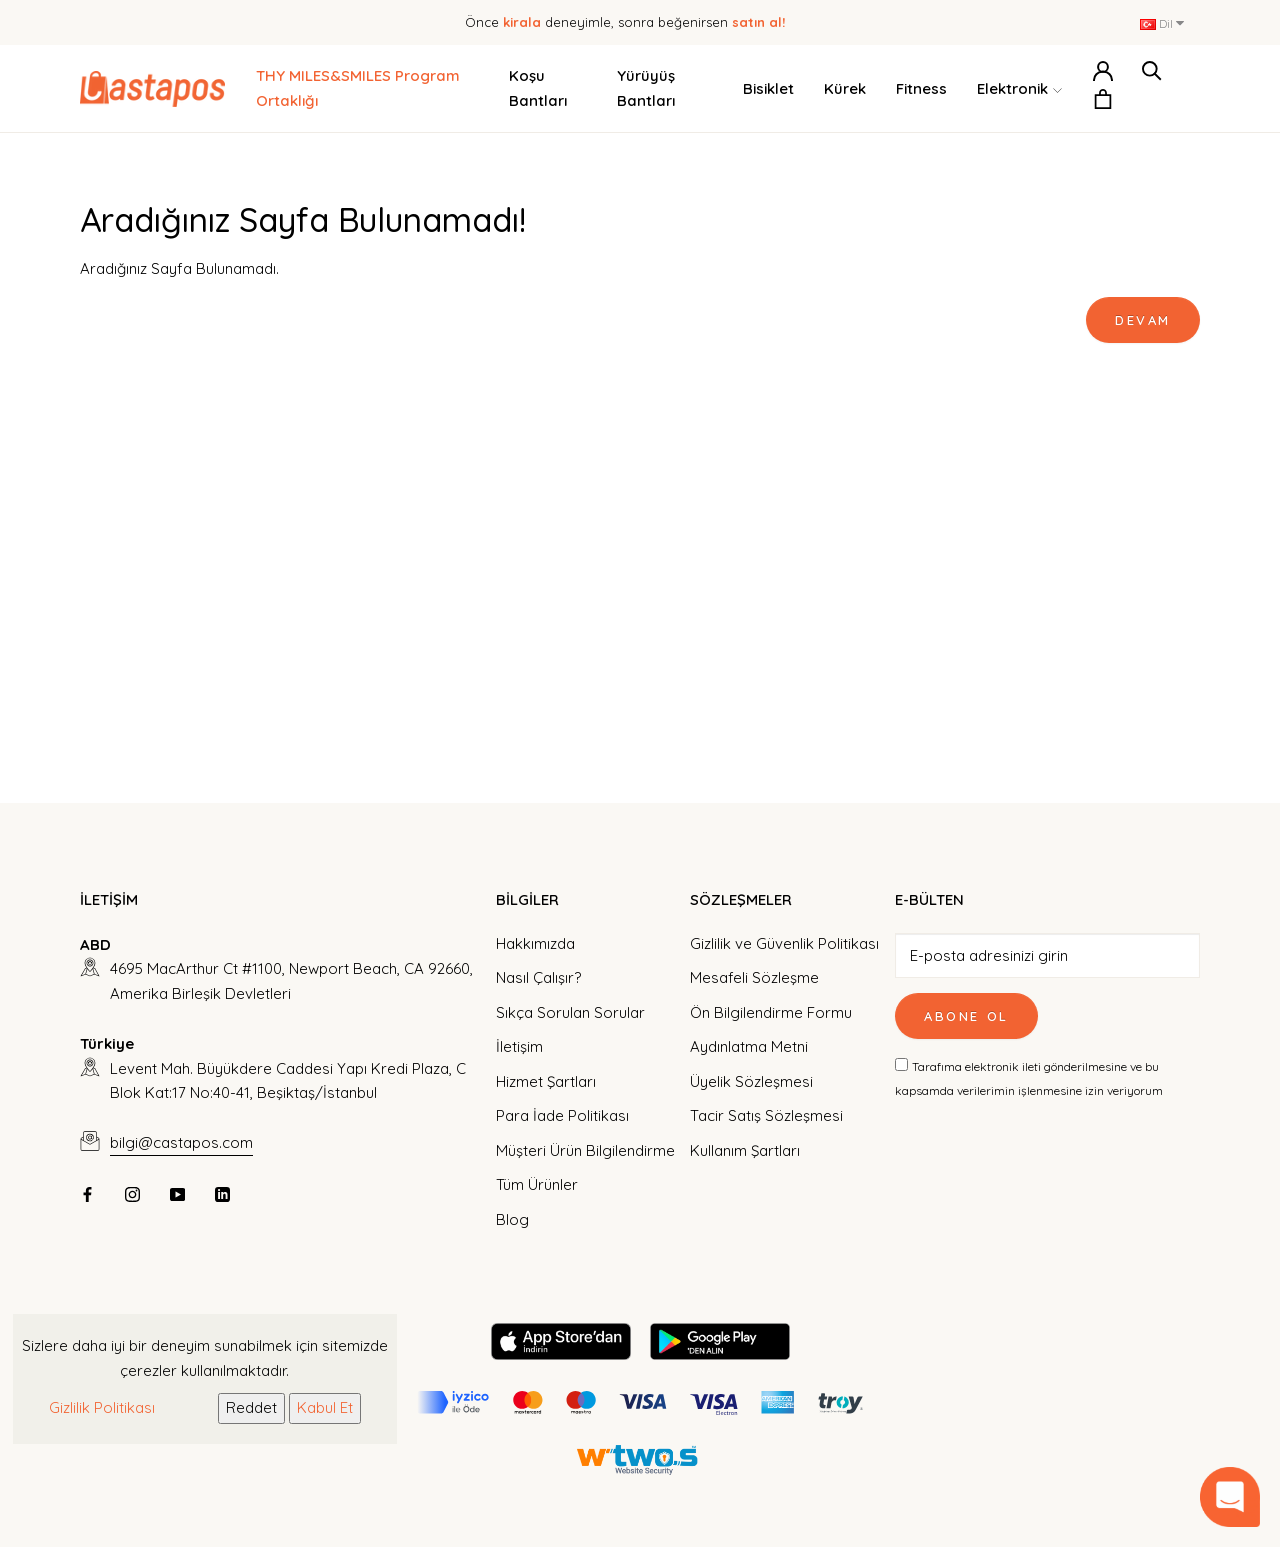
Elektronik (1019, 89)
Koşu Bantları (538, 88)
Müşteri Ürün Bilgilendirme (585, 1150)
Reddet (251, 1407)
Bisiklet (768, 88)
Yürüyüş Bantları (646, 88)
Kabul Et (325, 1407)
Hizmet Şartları (546, 1081)
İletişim (519, 1046)
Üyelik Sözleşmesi (751, 1081)
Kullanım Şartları (745, 1150)
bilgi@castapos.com (181, 1142)
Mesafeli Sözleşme (754, 977)
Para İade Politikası (562, 1115)
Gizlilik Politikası (102, 1407)
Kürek (845, 88)
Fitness (921, 88)
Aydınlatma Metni (749, 1046)
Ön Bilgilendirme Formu (771, 1012)
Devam (1143, 320)
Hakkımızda (535, 943)
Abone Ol (966, 1016)
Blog (512, 1219)
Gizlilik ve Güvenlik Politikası (784, 943)
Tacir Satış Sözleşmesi (766, 1115)
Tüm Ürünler (537, 1184)
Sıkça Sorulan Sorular (570, 1012)
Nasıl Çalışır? (538, 977)
